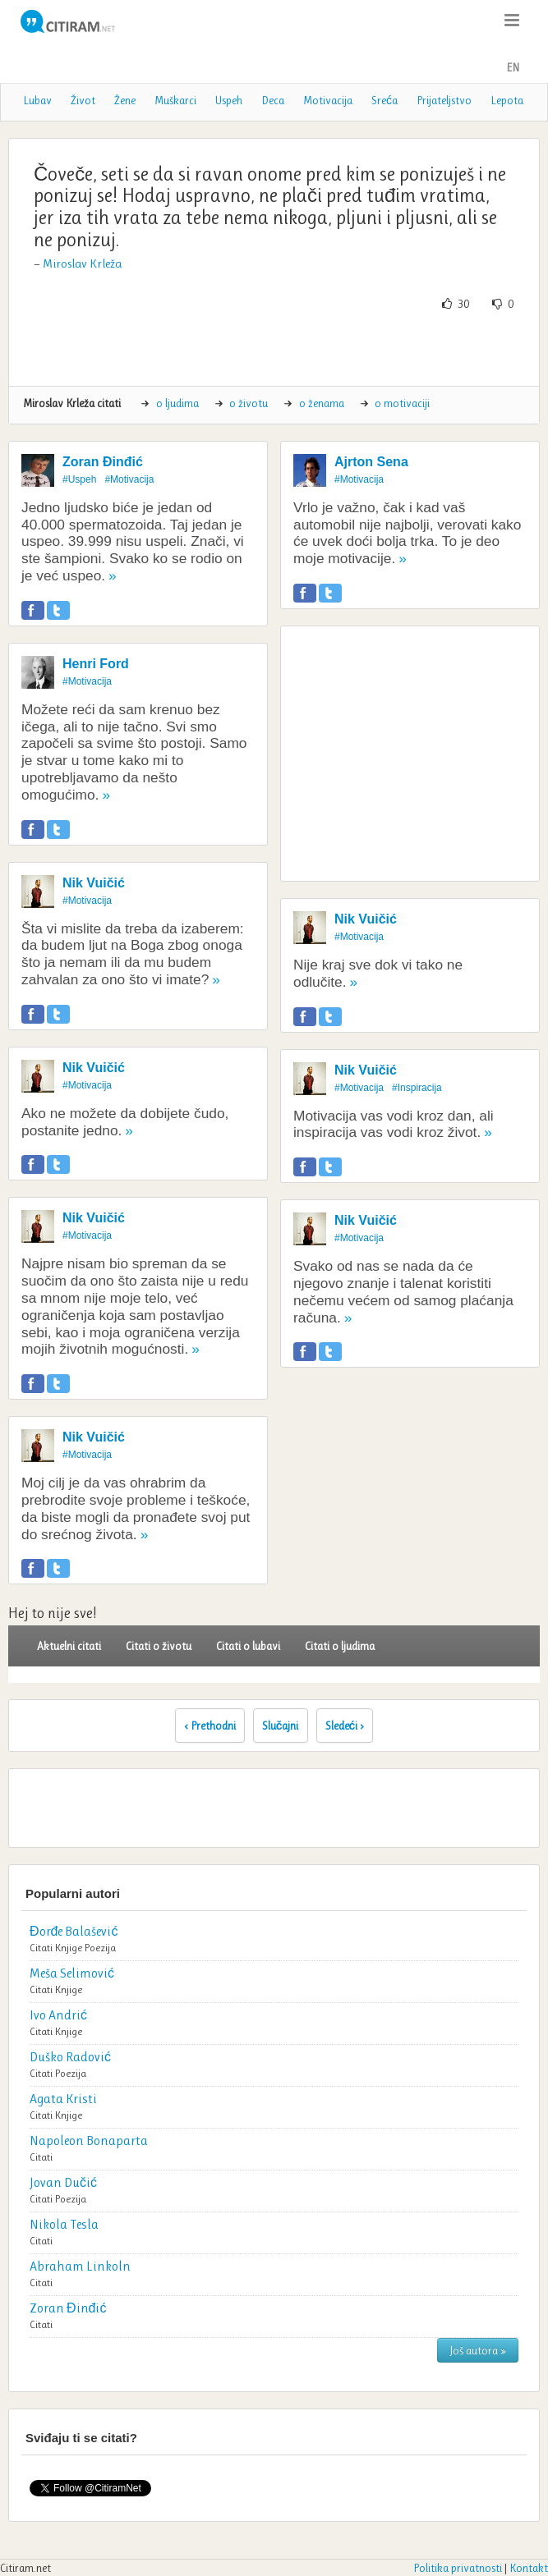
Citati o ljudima (340, 1645)
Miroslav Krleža (82, 263)
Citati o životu (158, 1645)
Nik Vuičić (93, 883)
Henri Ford (95, 664)
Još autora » (477, 2350)
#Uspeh (79, 479)
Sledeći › (345, 1725)
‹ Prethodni (210, 1725)
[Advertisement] (274, 349)
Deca (272, 100)
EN (512, 67)
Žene (125, 100)
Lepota (506, 100)
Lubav (37, 100)
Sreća (384, 100)
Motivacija (327, 100)
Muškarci (175, 100)
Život (83, 100)
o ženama (321, 403)
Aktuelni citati (69, 1645)
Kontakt (528, 2567)
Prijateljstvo (444, 100)
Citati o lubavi (248, 1645)
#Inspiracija (417, 1087)
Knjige (68, 1947)
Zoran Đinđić (102, 462)
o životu (248, 403)
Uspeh (228, 100)
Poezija (100, 1947)
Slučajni (280, 1725)
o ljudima (177, 403)
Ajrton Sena (371, 462)
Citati (41, 1947)
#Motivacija (129, 479)
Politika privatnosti (457, 2567)
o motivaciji (402, 403)
